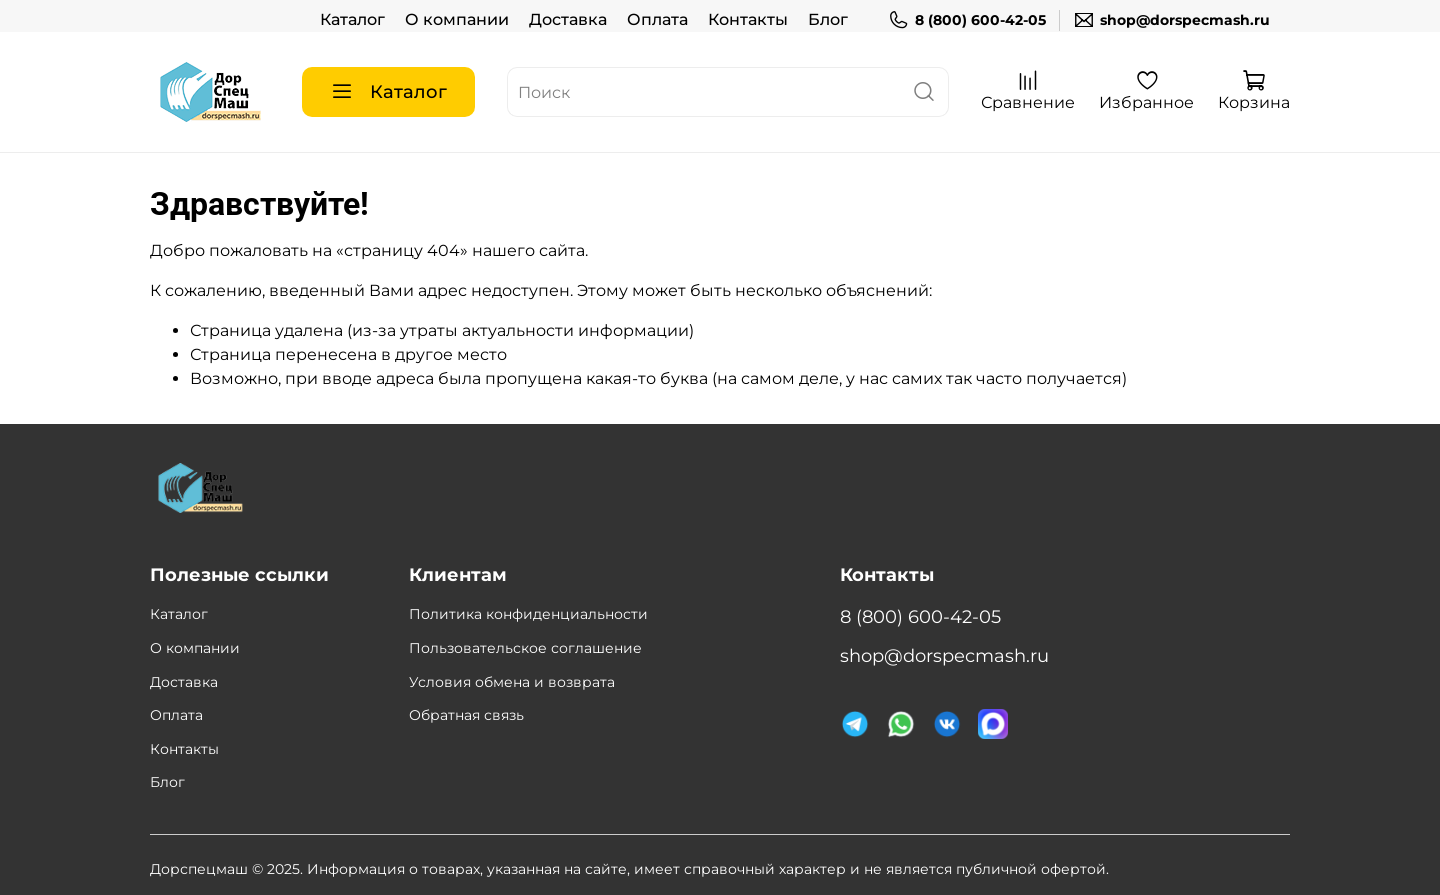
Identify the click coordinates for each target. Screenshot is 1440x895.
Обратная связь (466, 715)
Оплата (657, 19)
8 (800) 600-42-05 (967, 20)
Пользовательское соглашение (525, 648)
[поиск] (924, 92)
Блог (828, 19)
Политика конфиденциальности (528, 614)
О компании (457, 19)
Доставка (568, 19)
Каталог (352, 19)
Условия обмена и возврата (512, 682)
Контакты (748, 19)
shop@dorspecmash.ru (1171, 20)
